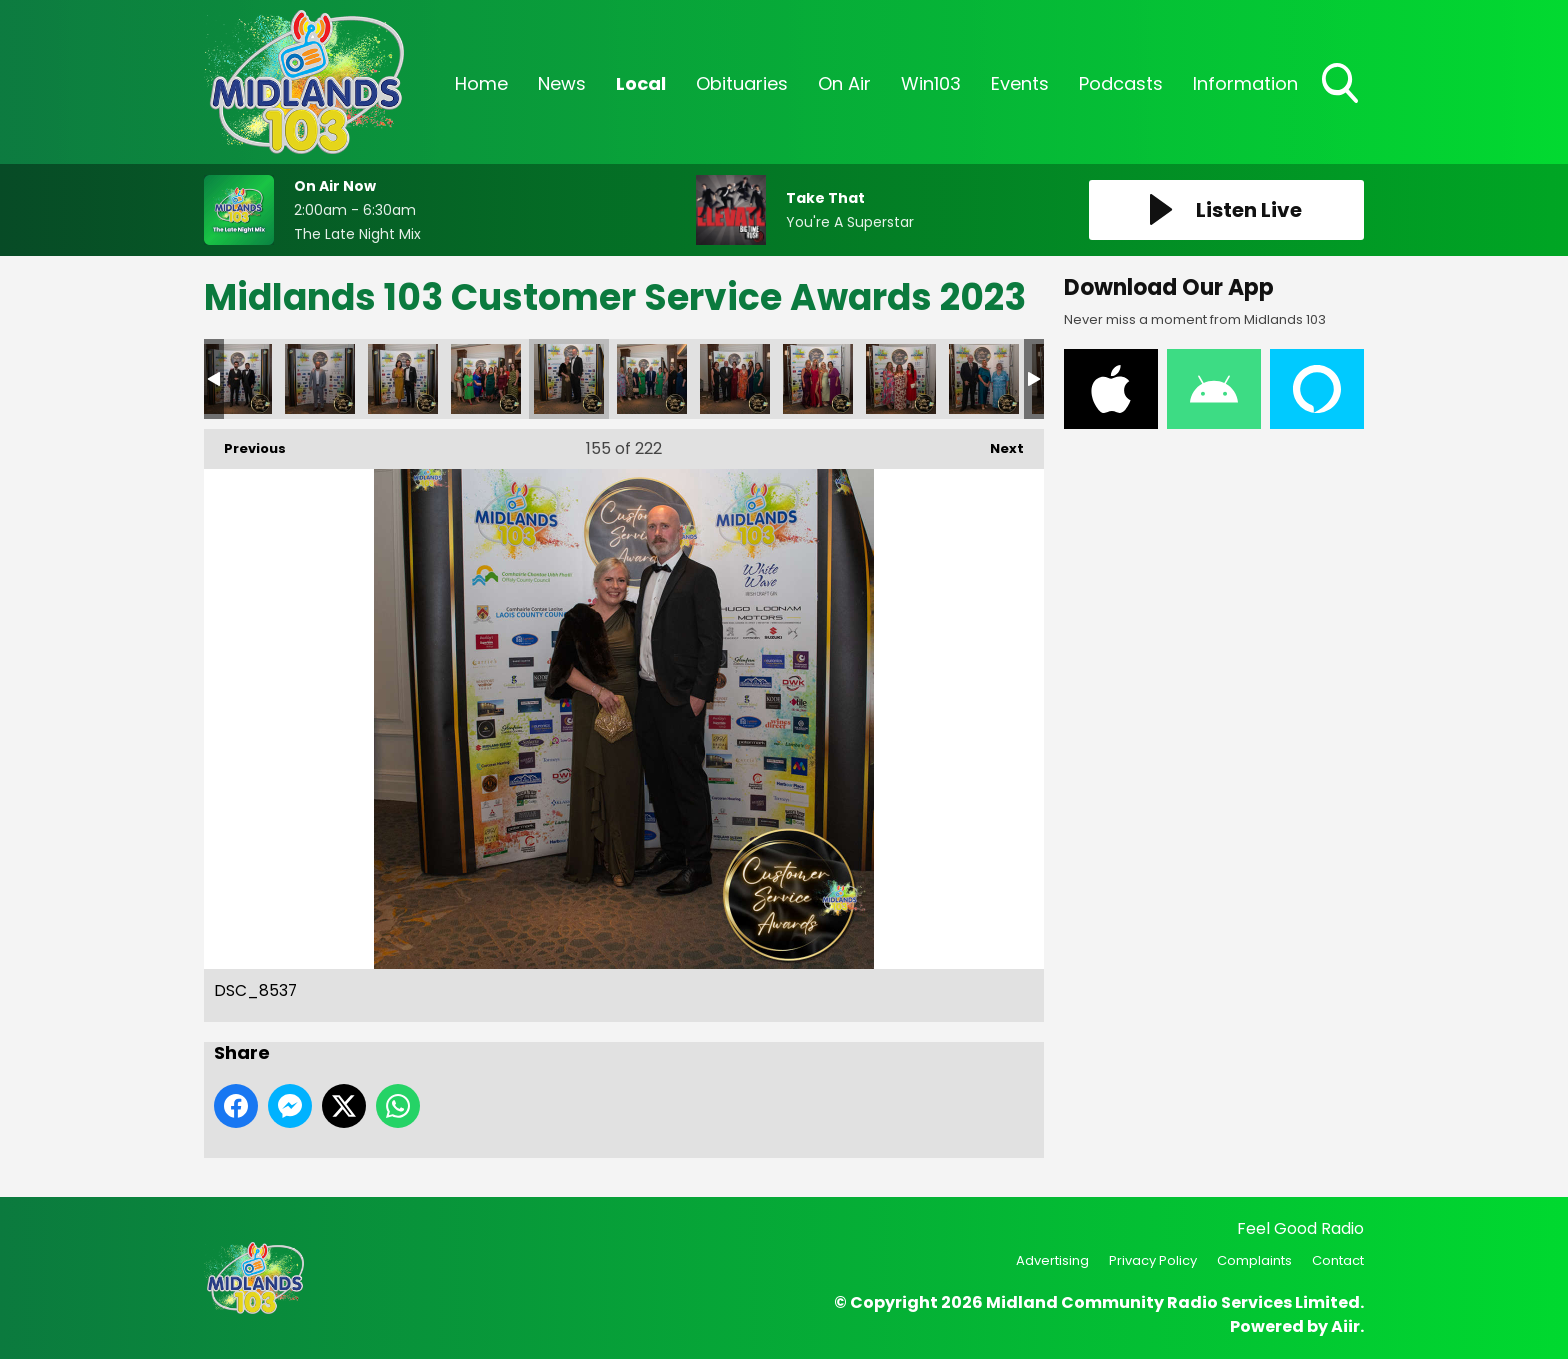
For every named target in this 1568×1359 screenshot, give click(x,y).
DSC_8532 (486, 379)
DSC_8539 (652, 379)
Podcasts (1121, 83)
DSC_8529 (403, 379)
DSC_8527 (320, 379)
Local (641, 83)
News (562, 83)
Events (1020, 83)
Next (997, 443)
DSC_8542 (735, 379)
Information (1245, 83)
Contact (1338, 1260)
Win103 (931, 83)
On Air (844, 83)
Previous (245, 443)
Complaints (1254, 1260)
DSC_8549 (984, 379)
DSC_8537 (569, 379)
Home (481, 83)
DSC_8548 (901, 379)
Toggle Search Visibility (1342, 85)
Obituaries (742, 83)
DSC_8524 (237, 379)
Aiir (1345, 1326)
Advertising (1052, 1260)
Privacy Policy (1153, 1260)
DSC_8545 (818, 379)
